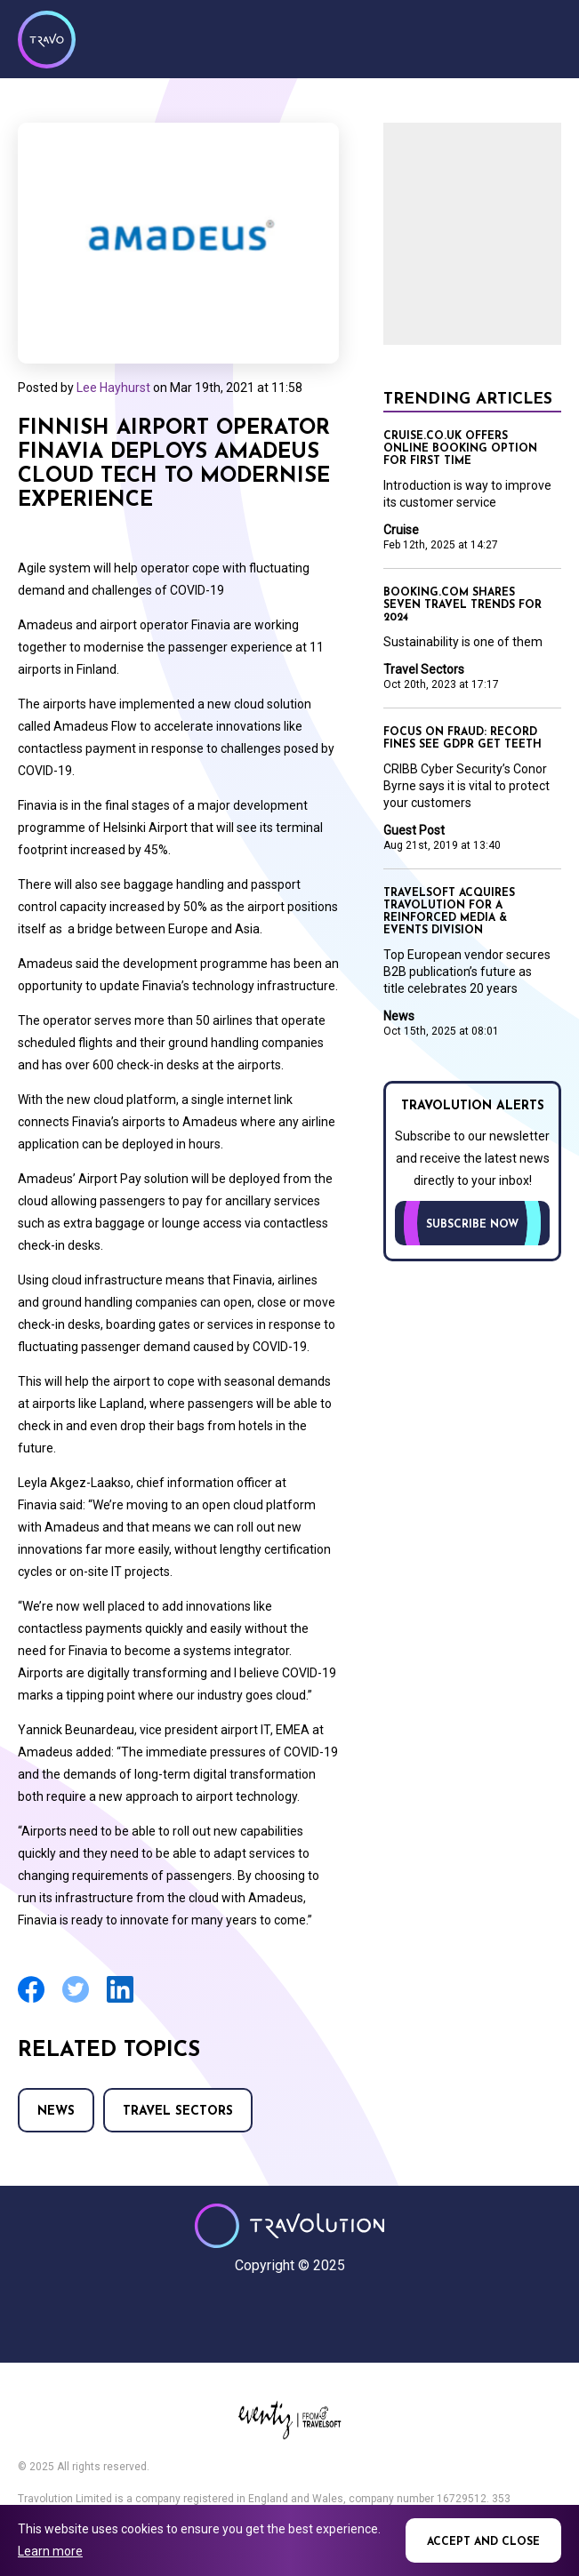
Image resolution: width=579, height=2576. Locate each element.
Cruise (401, 529)
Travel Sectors (178, 2111)
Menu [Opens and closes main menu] (543, 37)
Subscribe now (472, 1225)
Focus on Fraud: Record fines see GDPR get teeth (462, 738)
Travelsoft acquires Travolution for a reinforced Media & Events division (449, 912)
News (56, 2111)
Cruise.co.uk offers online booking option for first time (460, 449)
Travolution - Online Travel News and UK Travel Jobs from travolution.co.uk (289, 2226)
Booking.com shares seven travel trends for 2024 (462, 605)
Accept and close (483, 2542)
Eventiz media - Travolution (289, 2419)
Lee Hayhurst (113, 387)
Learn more (50, 2551)
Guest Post (414, 830)
